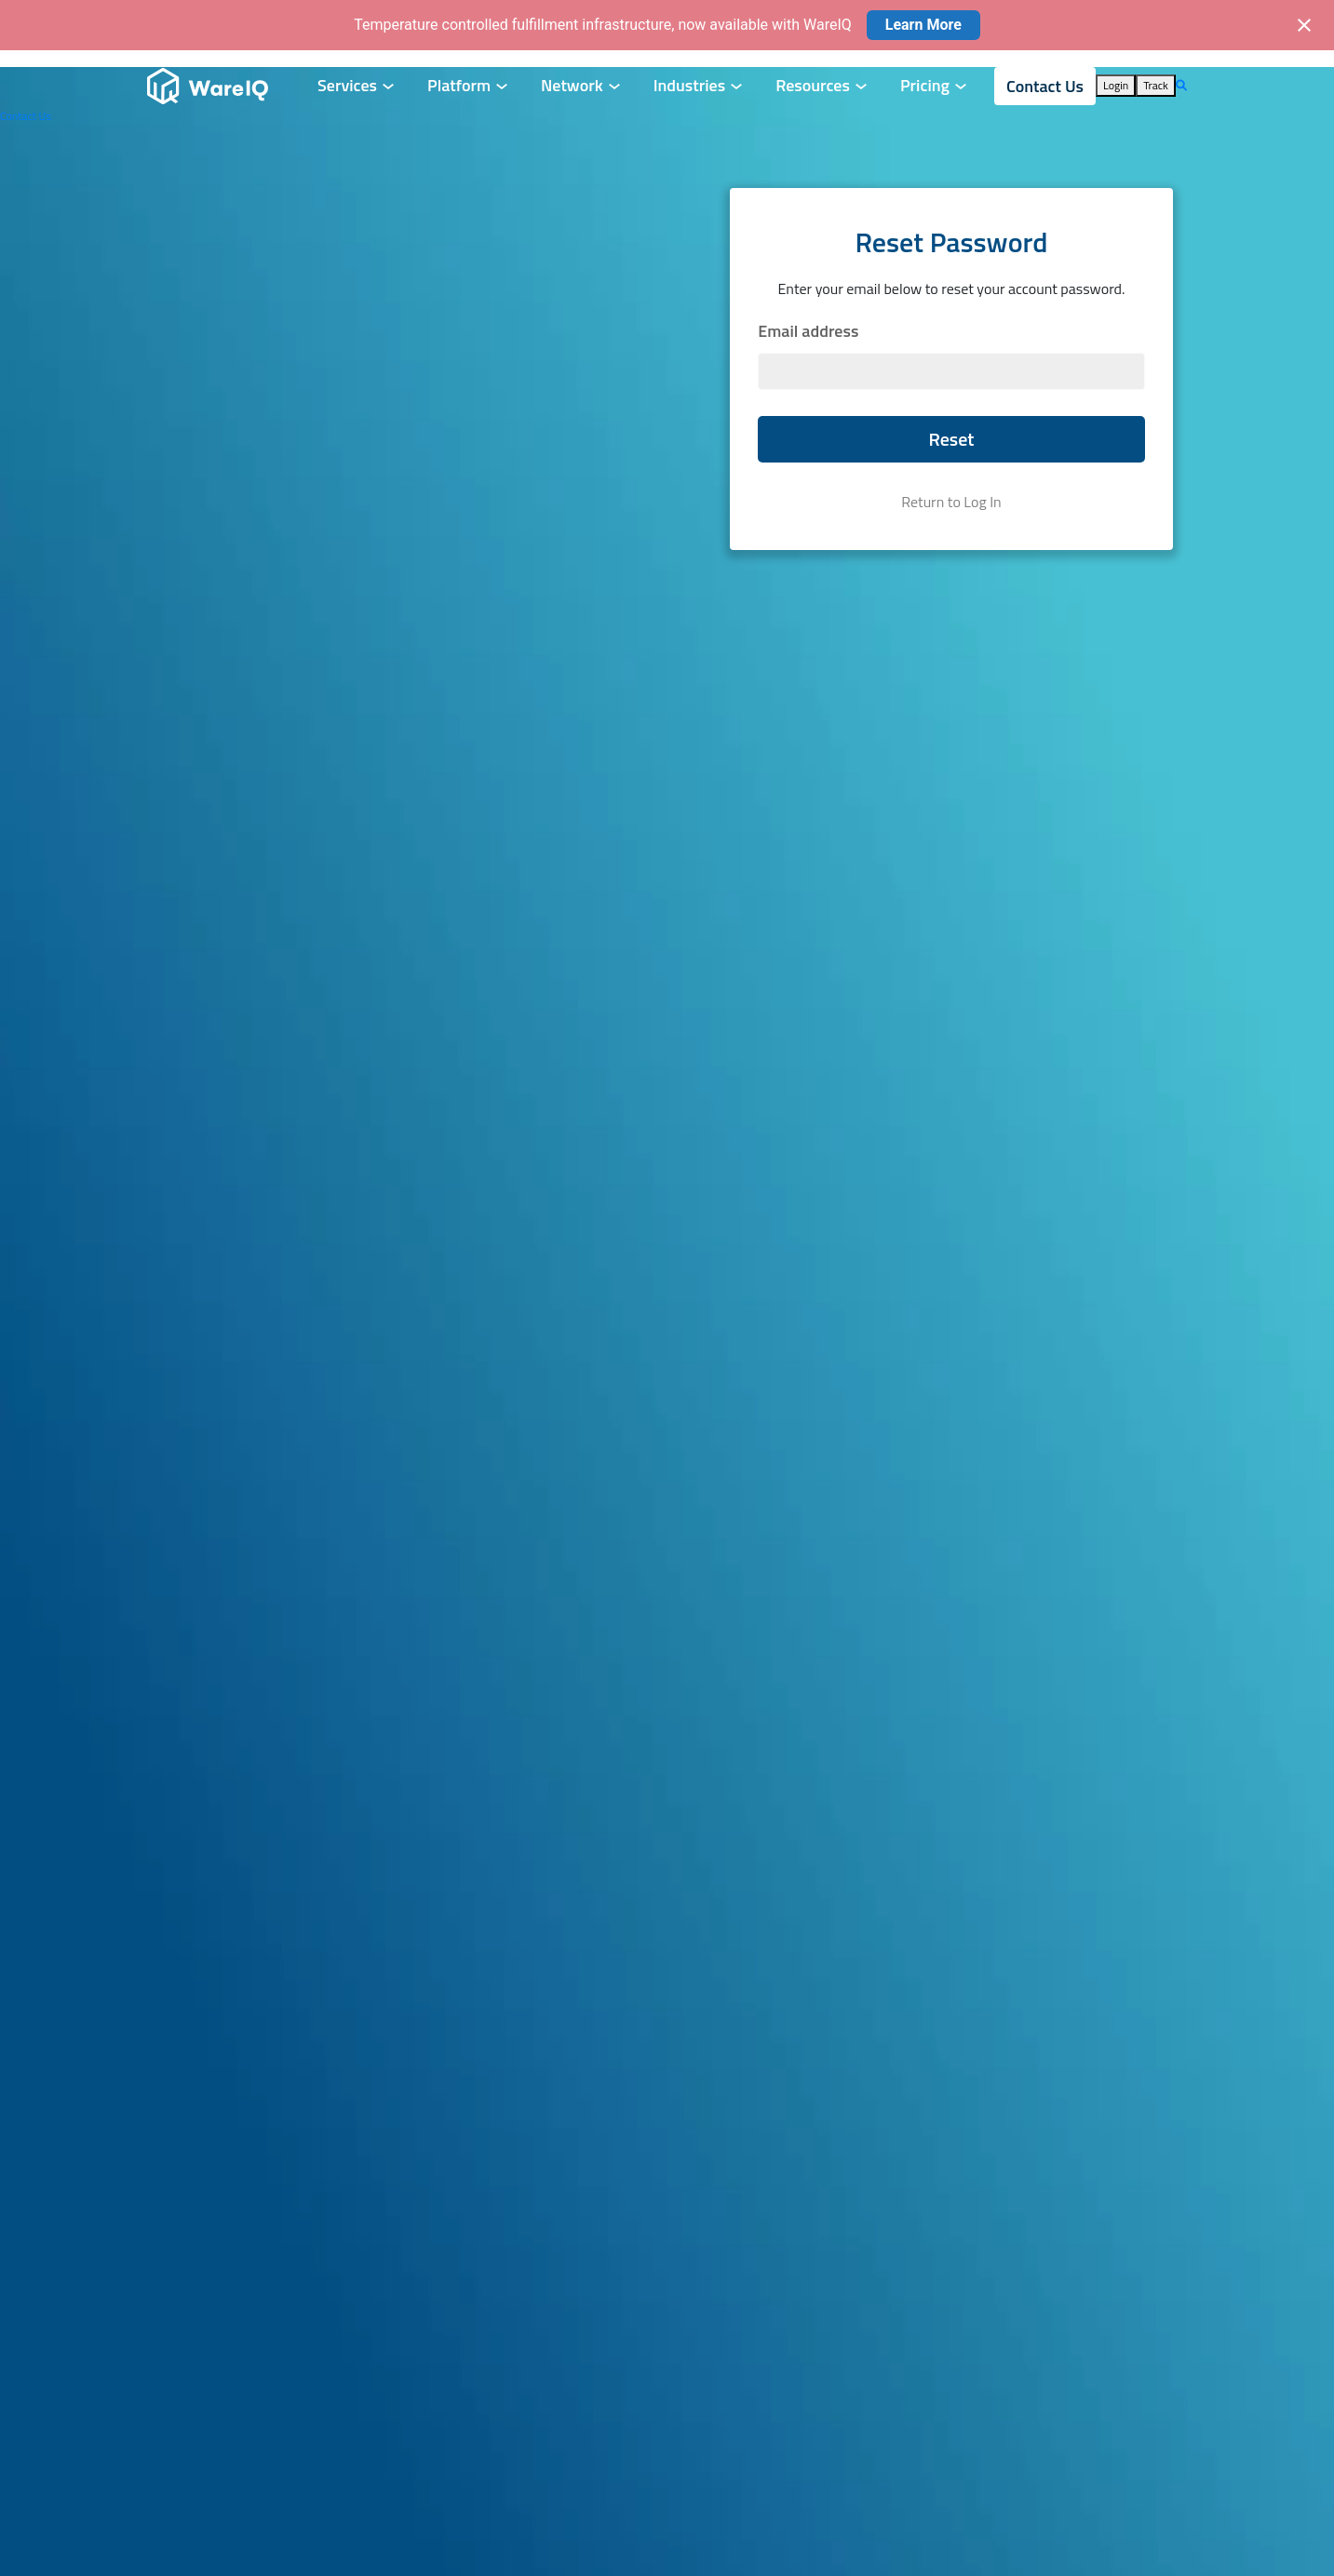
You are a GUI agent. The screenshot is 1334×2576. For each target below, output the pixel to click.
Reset (951, 438)
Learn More (923, 25)
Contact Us (1045, 86)
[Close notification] (1304, 25)
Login (1115, 85)
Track (1155, 85)
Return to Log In (951, 501)
